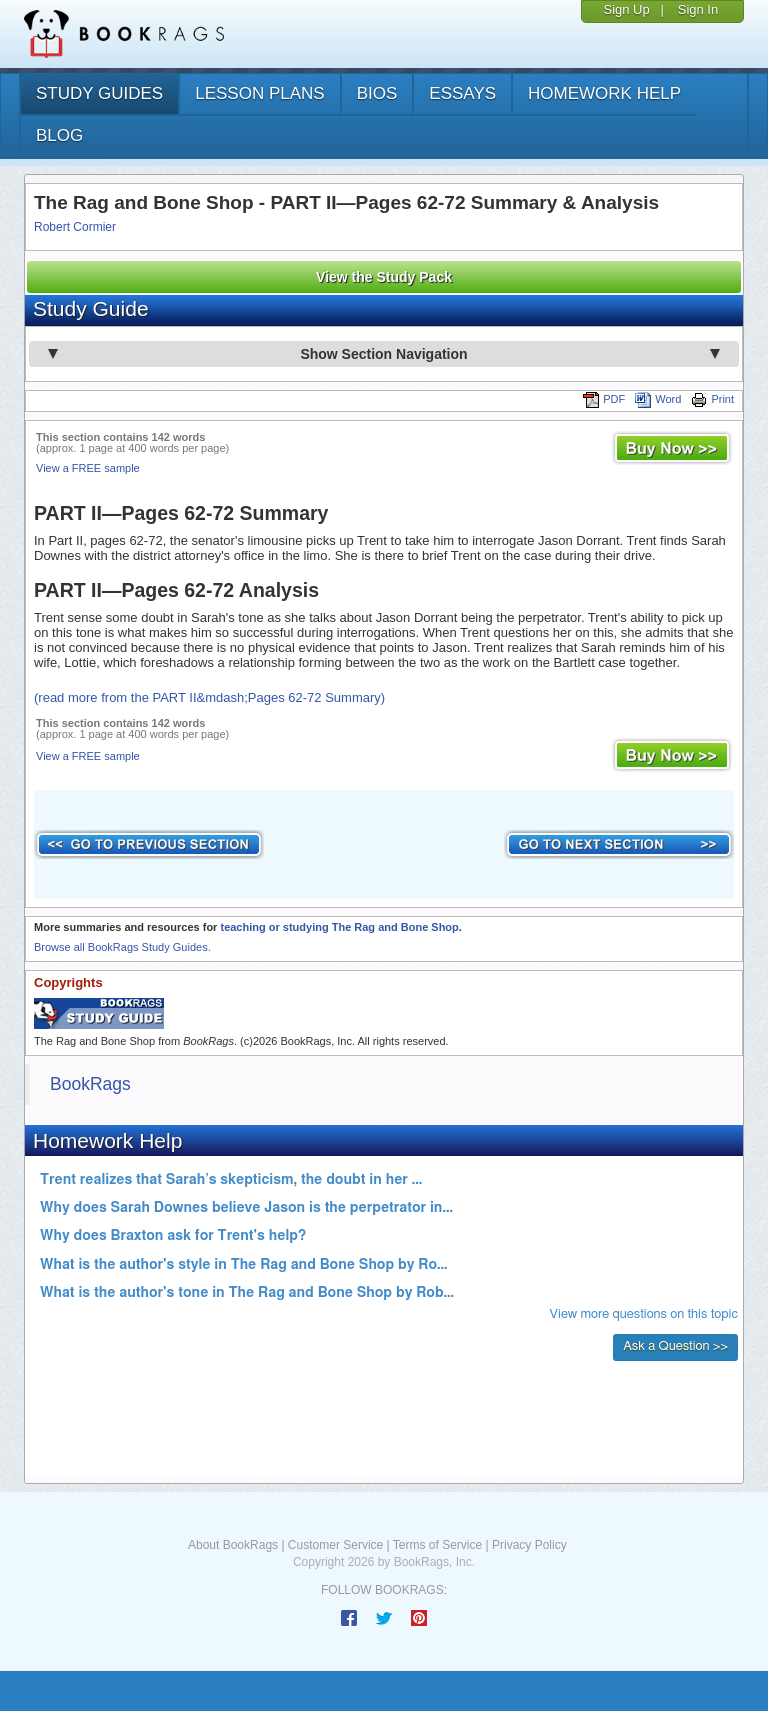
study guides (99, 93)
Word (658, 399)
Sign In (698, 9)
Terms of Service (437, 1545)
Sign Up (626, 9)
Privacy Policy (529, 1545)
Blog (59, 135)
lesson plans (259, 93)
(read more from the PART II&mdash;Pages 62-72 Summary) (209, 697)
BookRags (90, 1084)
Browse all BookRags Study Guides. (122, 947)
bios (377, 93)
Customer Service (335, 1545)
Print (712, 399)
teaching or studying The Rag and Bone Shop (339, 927)
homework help (604, 93)
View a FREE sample (88, 468)
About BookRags (233, 1545)
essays (462, 93)
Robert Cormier (75, 227)
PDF (604, 399)
